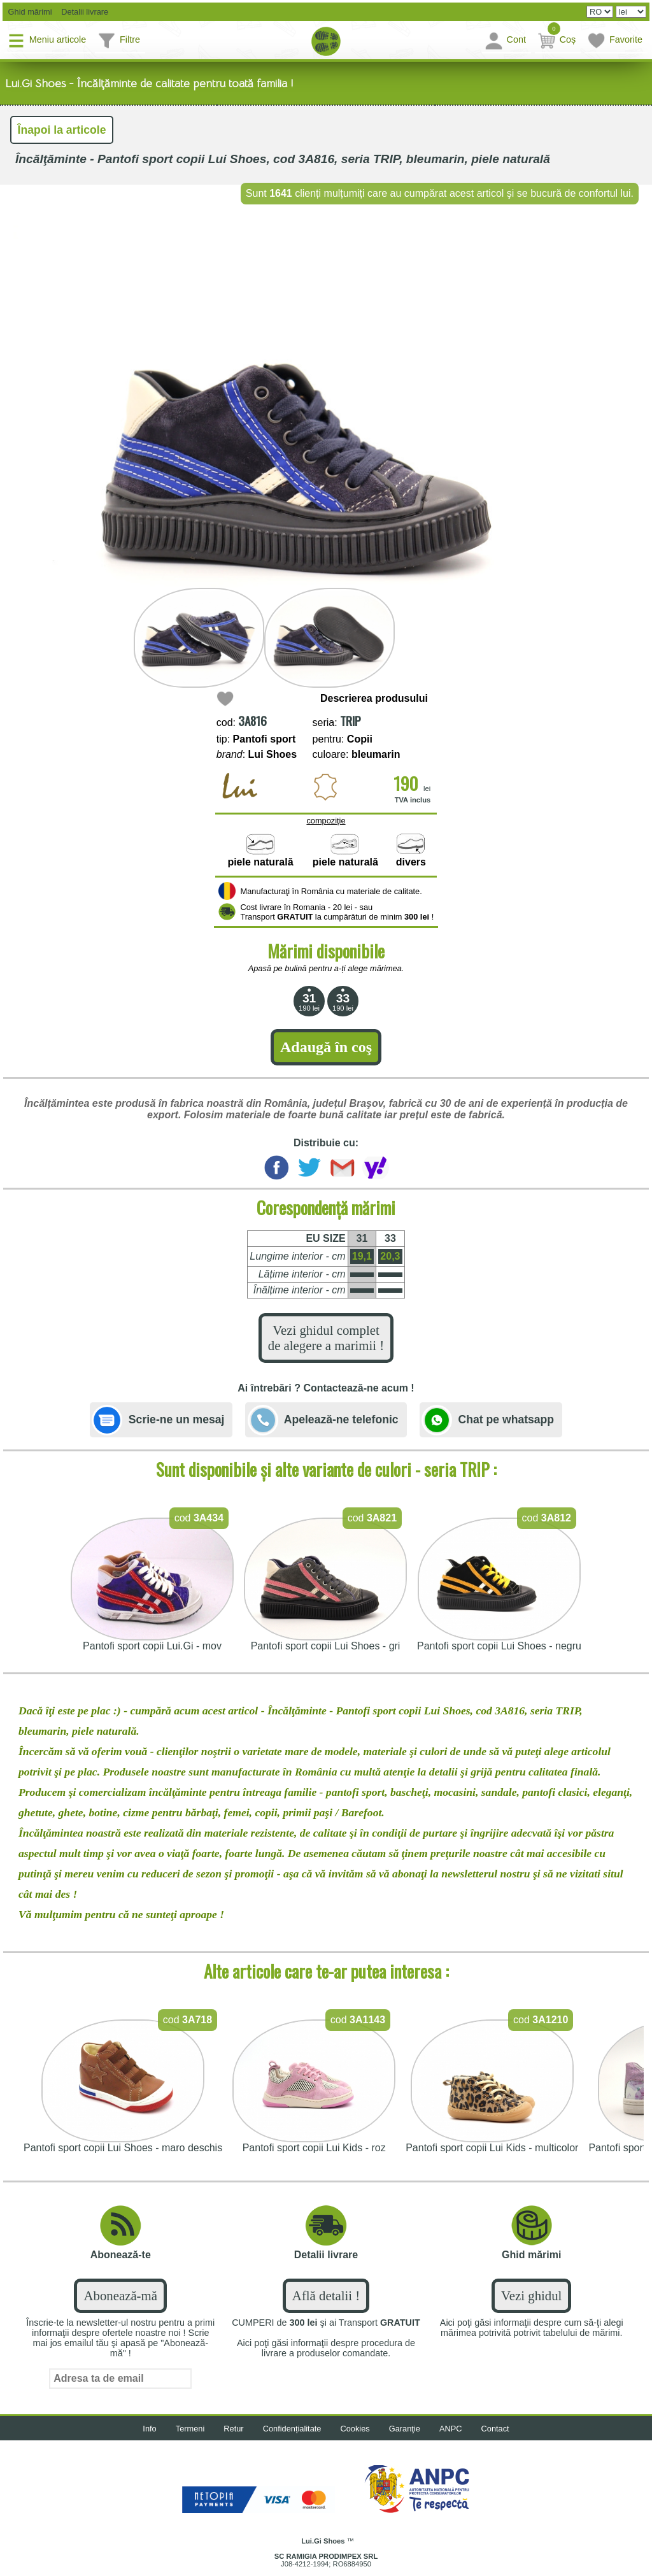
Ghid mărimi (29, 12)
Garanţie (404, 2428)
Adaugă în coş (326, 1047)
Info (149, 2428)
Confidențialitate (292, 2428)
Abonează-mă (120, 2295)
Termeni (190, 2428)
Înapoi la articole (62, 130)
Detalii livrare (82, 12)
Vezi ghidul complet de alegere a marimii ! (326, 1338)
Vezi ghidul (531, 2295)
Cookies (355, 2428)
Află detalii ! (326, 2295)
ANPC (450, 2428)
